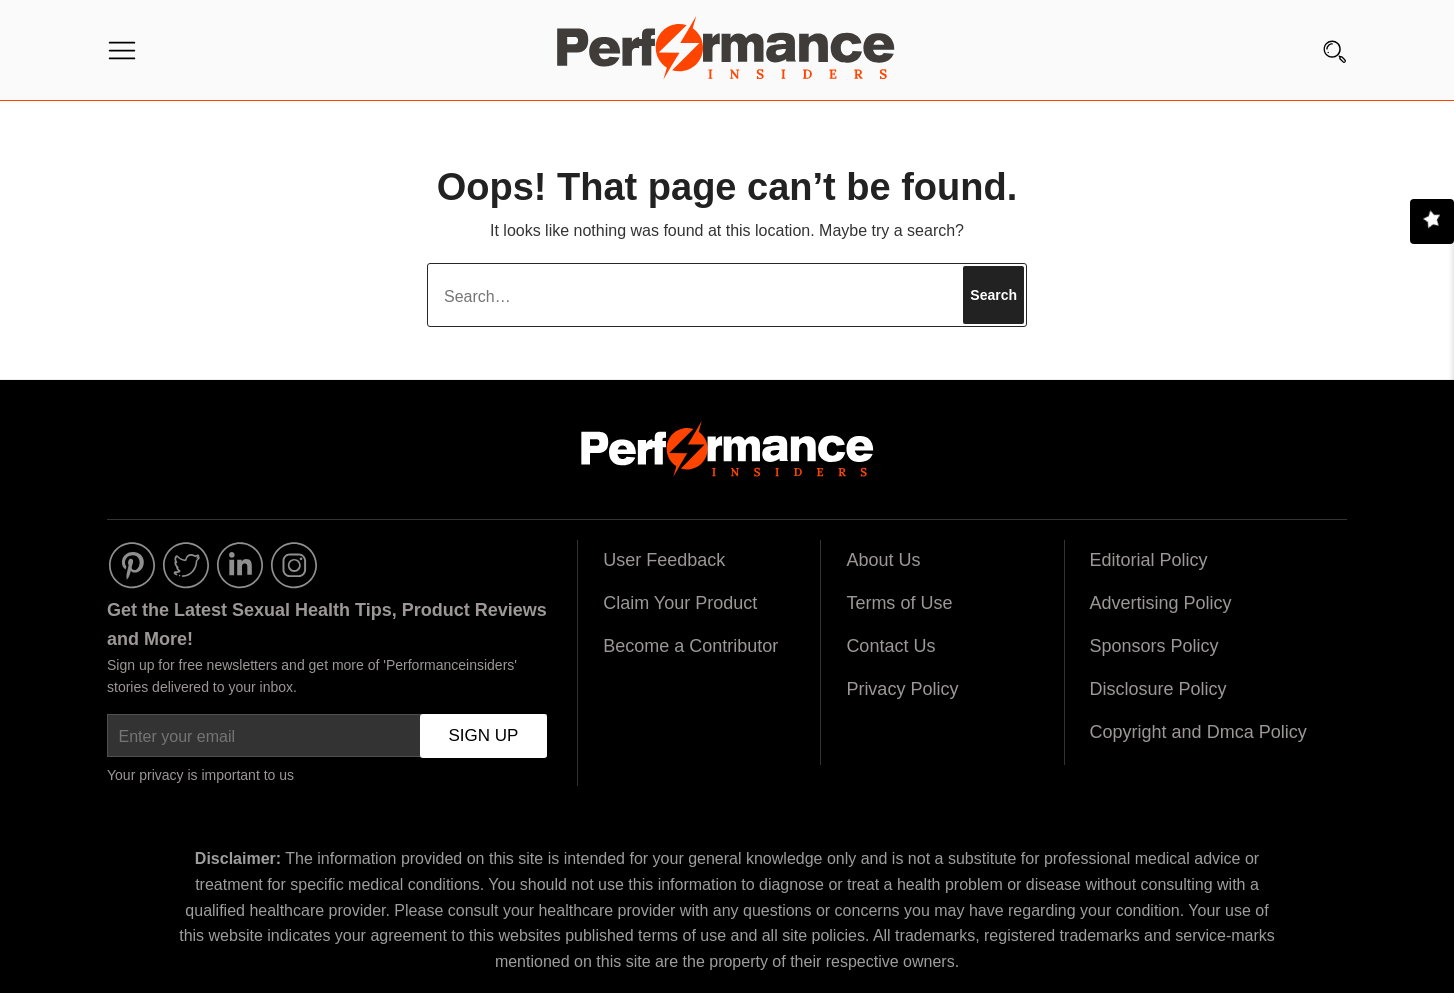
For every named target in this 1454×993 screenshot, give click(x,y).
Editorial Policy (1149, 560)
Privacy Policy (902, 689)
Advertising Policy (1161, 603)
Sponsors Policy (1154, 646)
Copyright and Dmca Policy (1198, 732)
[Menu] (122, 55)
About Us (883, 560)
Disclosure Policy (1158, 689)
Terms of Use (899, 603)
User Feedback (664, 560)
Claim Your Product (680, 603)
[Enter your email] (327, 736)
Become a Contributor (690, 646)
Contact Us (890, 646)
